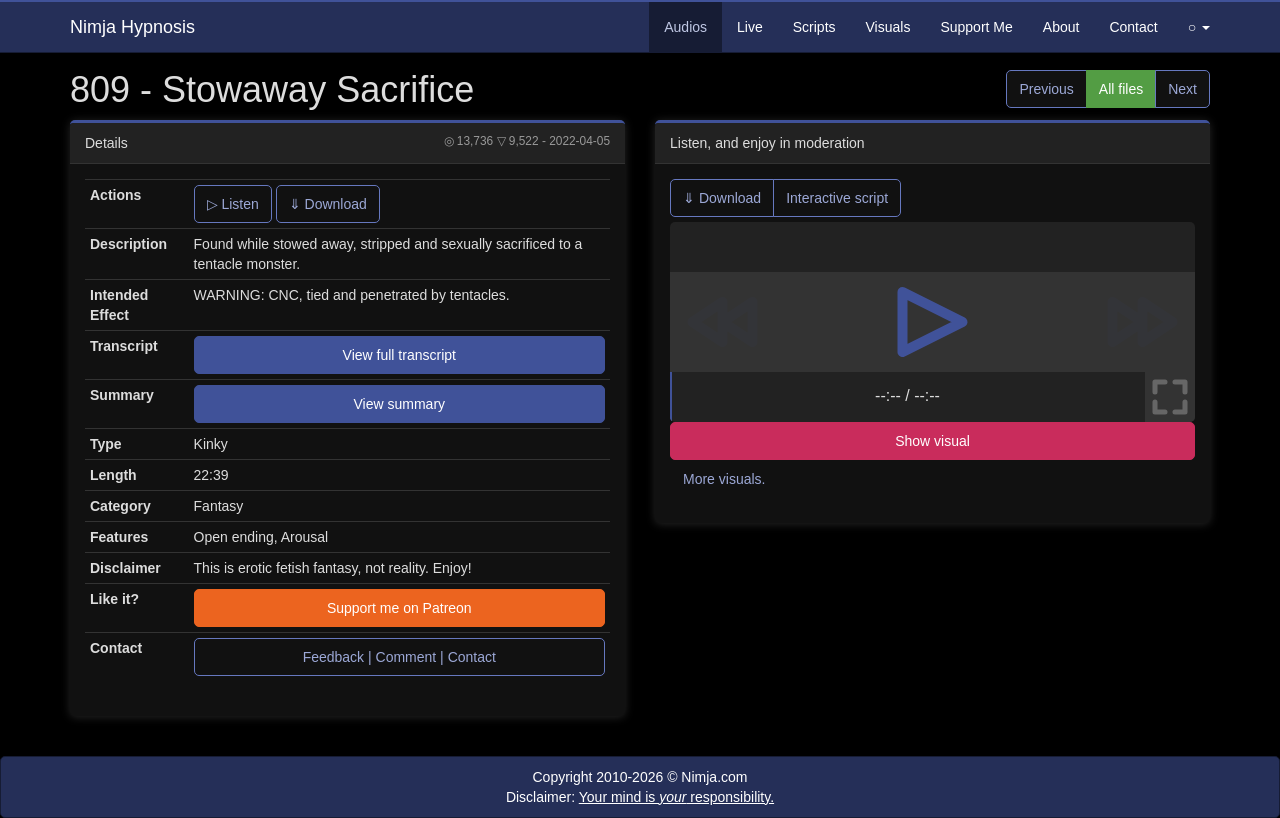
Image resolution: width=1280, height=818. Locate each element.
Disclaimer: (640, 797)
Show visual (932, 441)
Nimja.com (714, 777)
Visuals (888, 27)
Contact (1133, 27)
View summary (400, 404)
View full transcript (399, 355)
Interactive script (837, 198)
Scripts (814, 27)
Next (1182, 89)
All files (1121, 89)
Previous (1046, 89)
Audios (685, 27)
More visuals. (724, 479)
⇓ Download (328, 204)
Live (750, 27)
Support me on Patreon (399, 608)
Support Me (976, 27)
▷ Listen (233, 204)
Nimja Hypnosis (132, 27)
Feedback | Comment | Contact (399, 657)
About (1061, 27)
